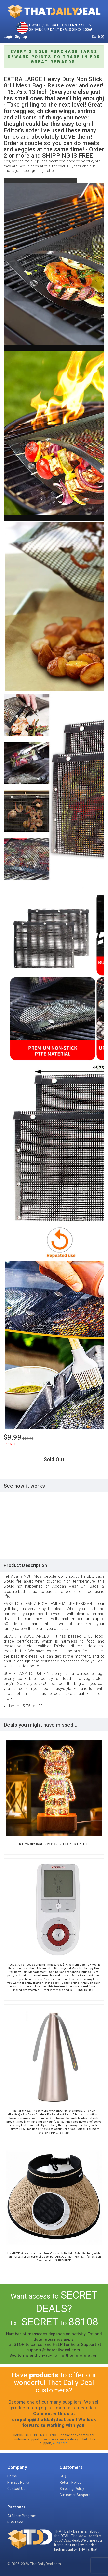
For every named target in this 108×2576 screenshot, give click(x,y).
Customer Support (75, 2495)
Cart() (98, 36)
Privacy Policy (18, 2482)
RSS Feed (15, 2522)
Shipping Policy (72, 2489)
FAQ (63, 2476)
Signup (21, 36)
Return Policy (70, 2482)
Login (8, 36)
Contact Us (16, 2489)
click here (60, 2443)
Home (12, 2476)
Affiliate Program (21, 2516)
